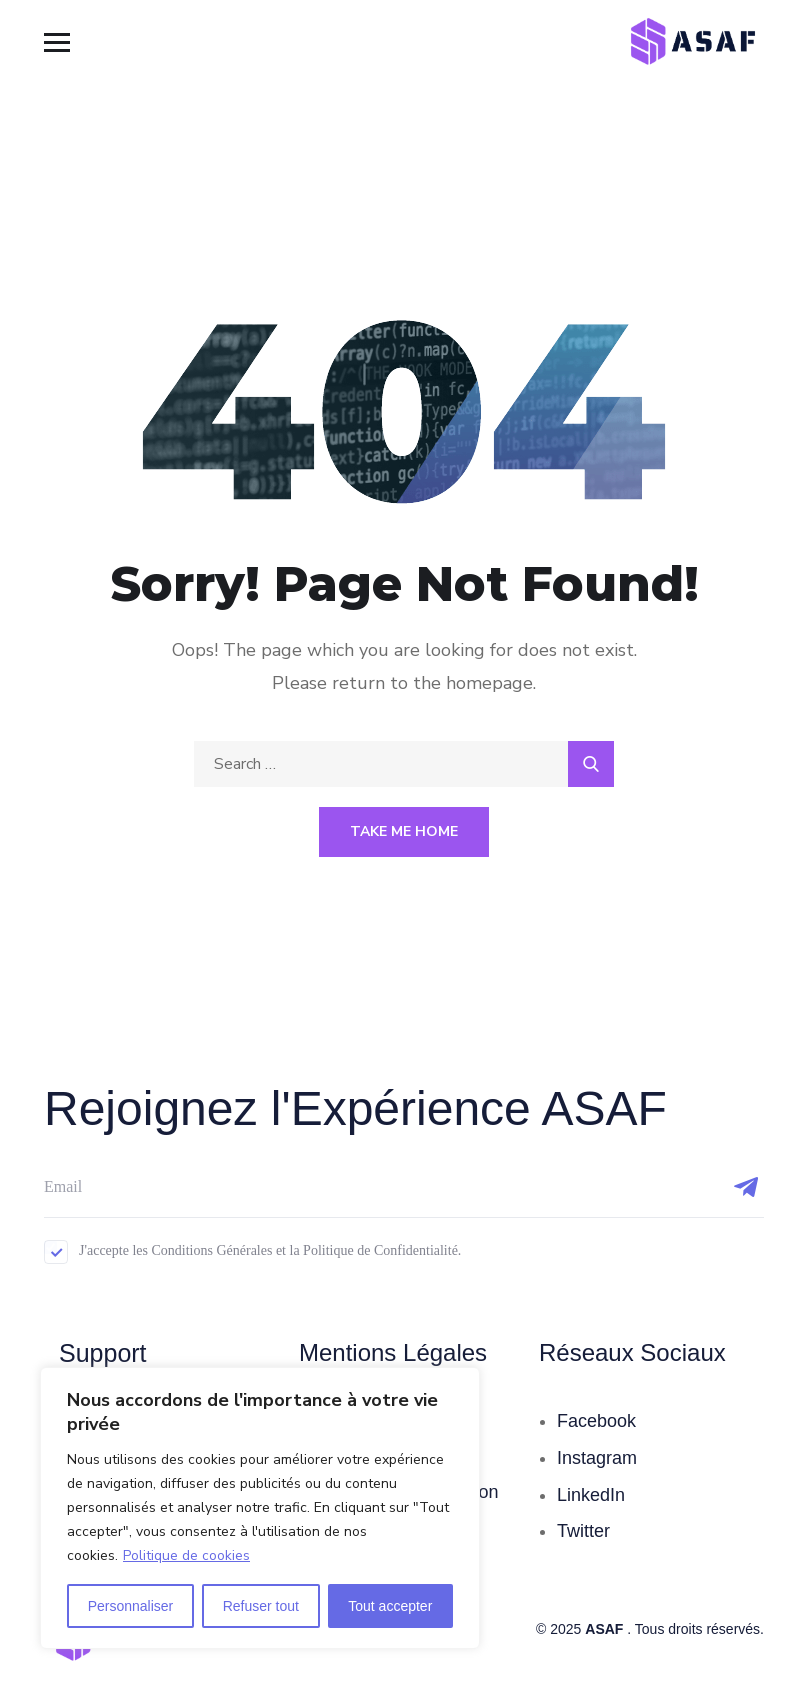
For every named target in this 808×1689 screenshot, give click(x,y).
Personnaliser (131, 1606)
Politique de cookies (186, 1555)
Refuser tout (261, 1606)
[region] (260, 1508)
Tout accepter (390, 1606)
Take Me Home (404, 831)
